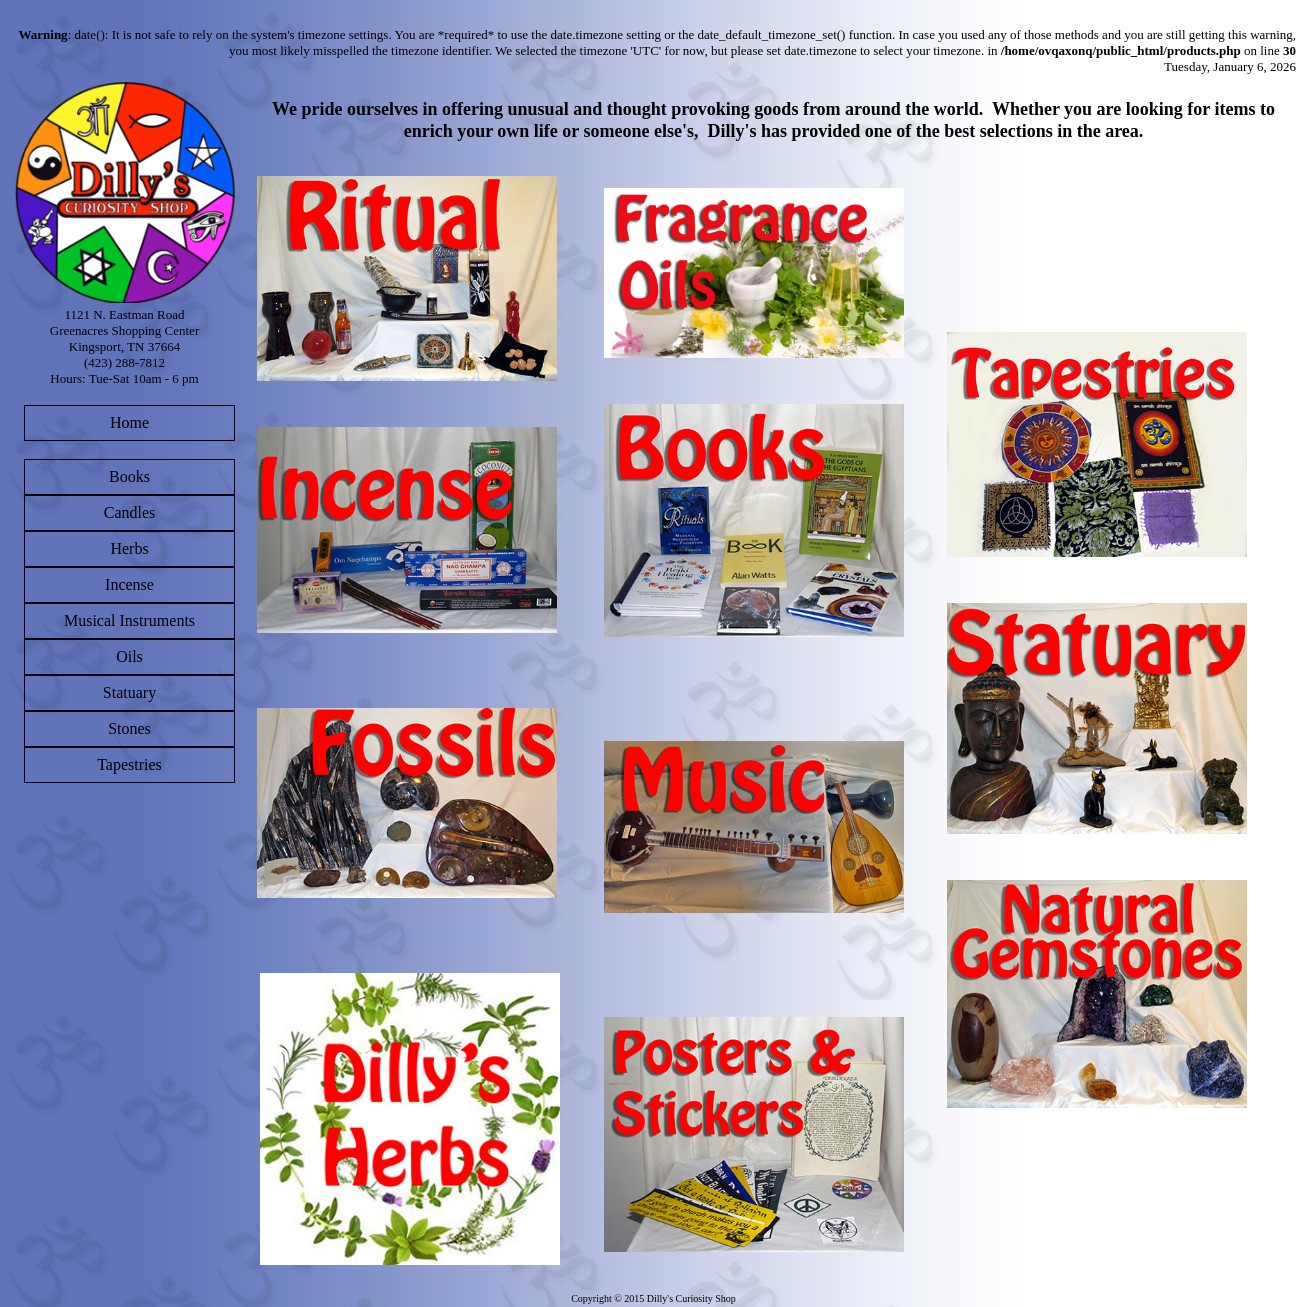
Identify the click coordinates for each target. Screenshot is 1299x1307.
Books (129, 476)
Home (129, 422)
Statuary (129, 692)
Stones (129, 728)
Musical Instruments (129, 620)
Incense (129, 584)
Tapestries (129, 764)
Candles (130, 512)
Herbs (129, 548)
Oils (129, 656)
